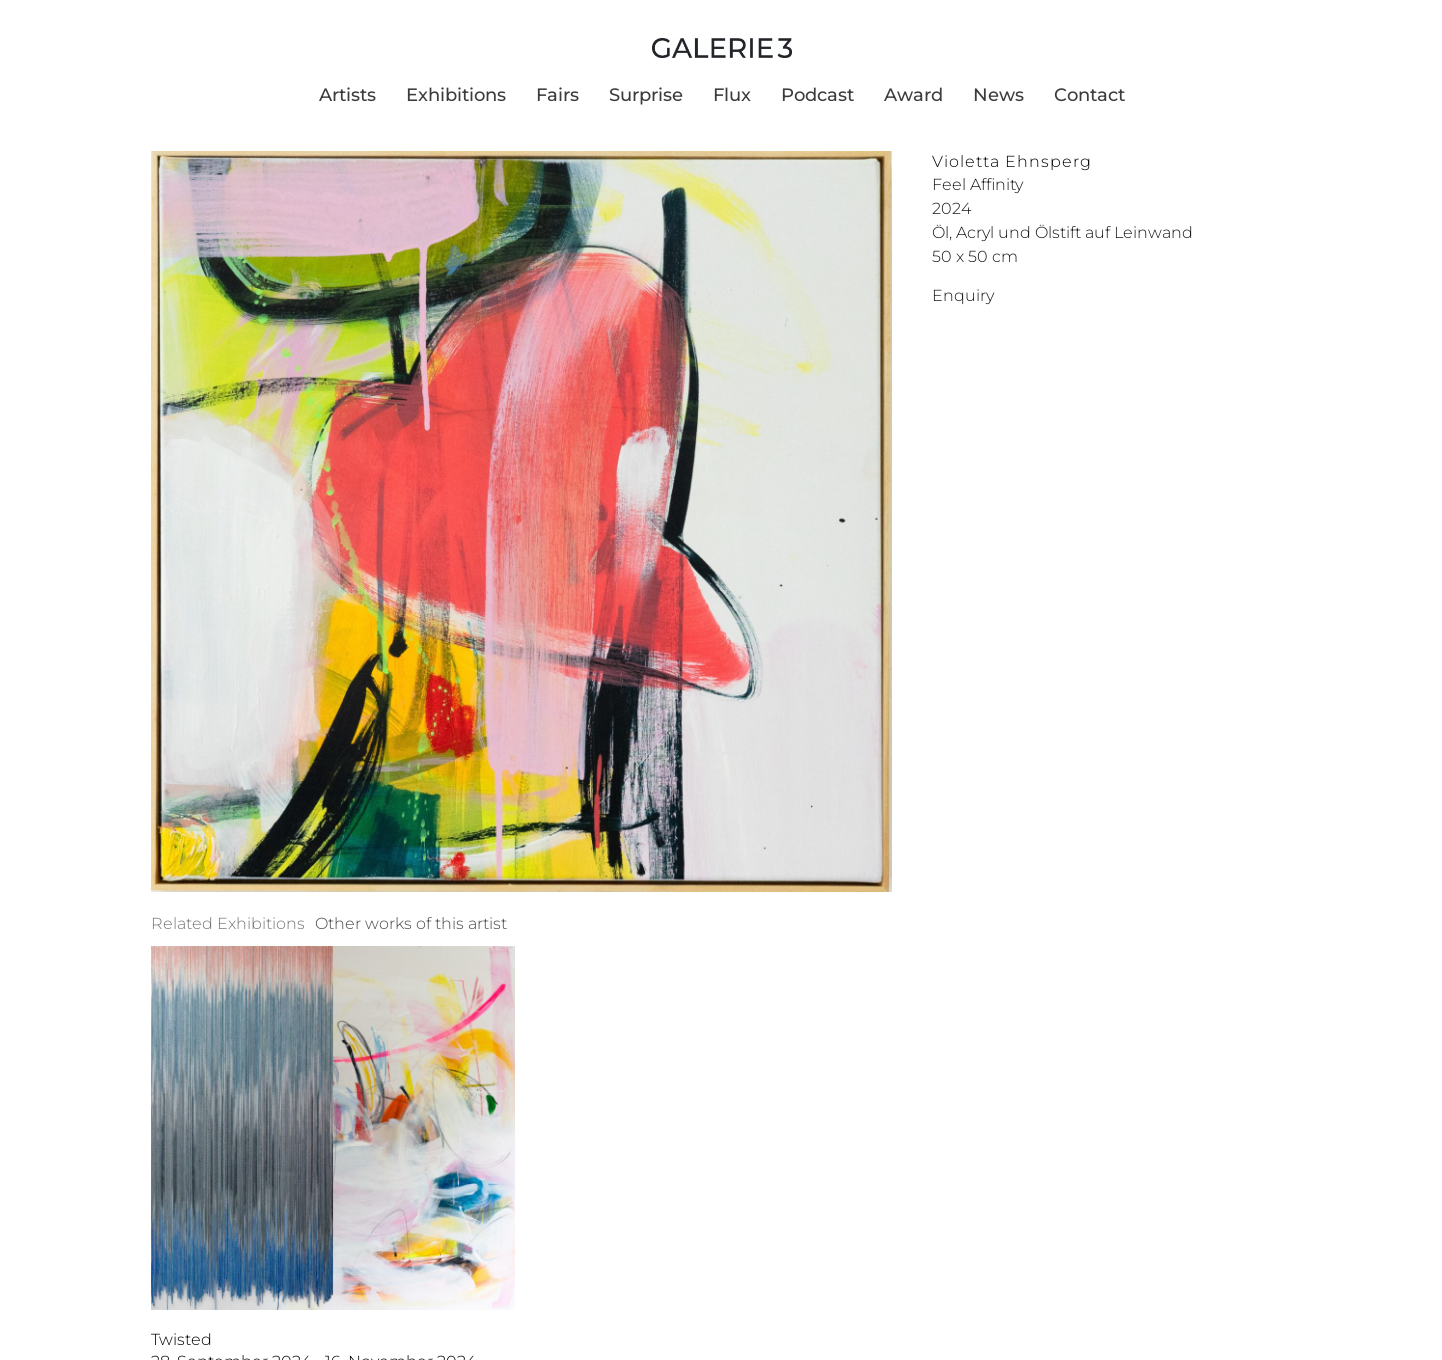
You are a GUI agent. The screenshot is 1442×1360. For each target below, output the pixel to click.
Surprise (646, 95)
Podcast (817, 95)
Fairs (557, 95)
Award (913, 95)
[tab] (228, 924)
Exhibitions (456, 95)
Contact (1089, 95)
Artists (347, 95)
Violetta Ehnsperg (1012, 161)
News (998, 95)
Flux (732, 95)
